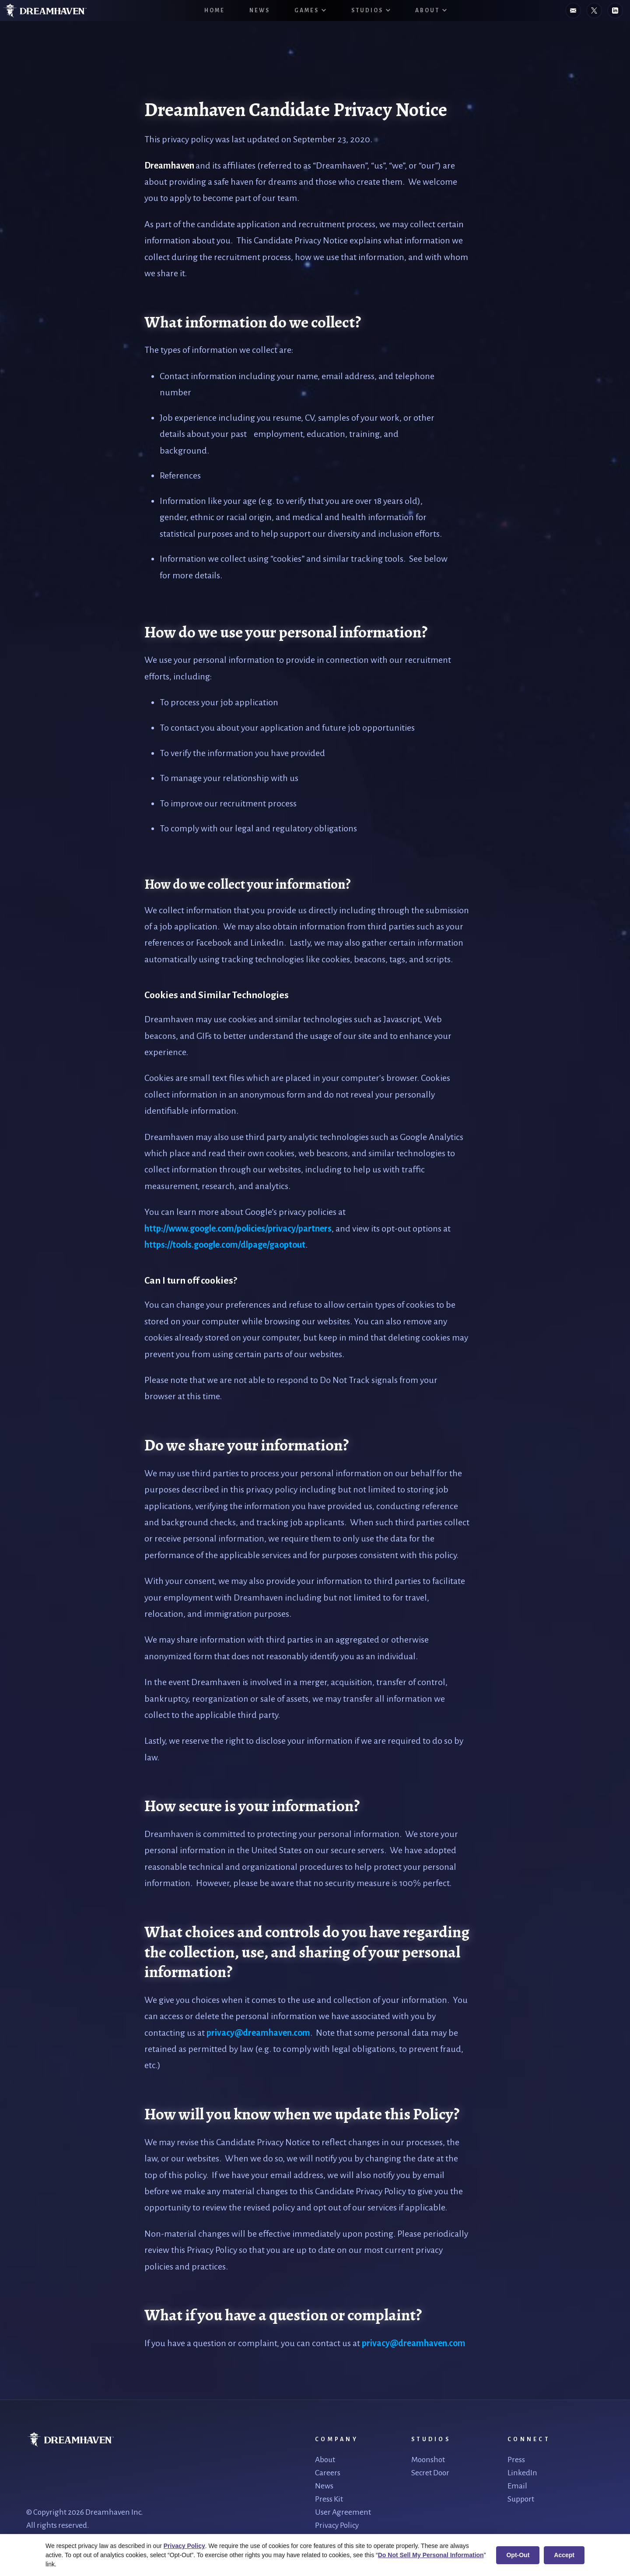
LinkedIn (522, 2473)
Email (517, 2486)
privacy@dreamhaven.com (258, 2033)
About (325, 2460)
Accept (564, 2554)
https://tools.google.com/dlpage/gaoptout (224, 1244)
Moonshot (428, 2460)
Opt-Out (517, 2554)
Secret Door (430, 2473)
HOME (214, 10)
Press (516, 2460)
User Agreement (343, 2512)
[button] (310, 10)
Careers (327, 2473)
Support (521, 2499)
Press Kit (329, 2499)
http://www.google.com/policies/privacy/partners (238, 1228)
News (259, 10)
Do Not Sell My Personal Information (431, 2554)
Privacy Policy (337, 2525)
